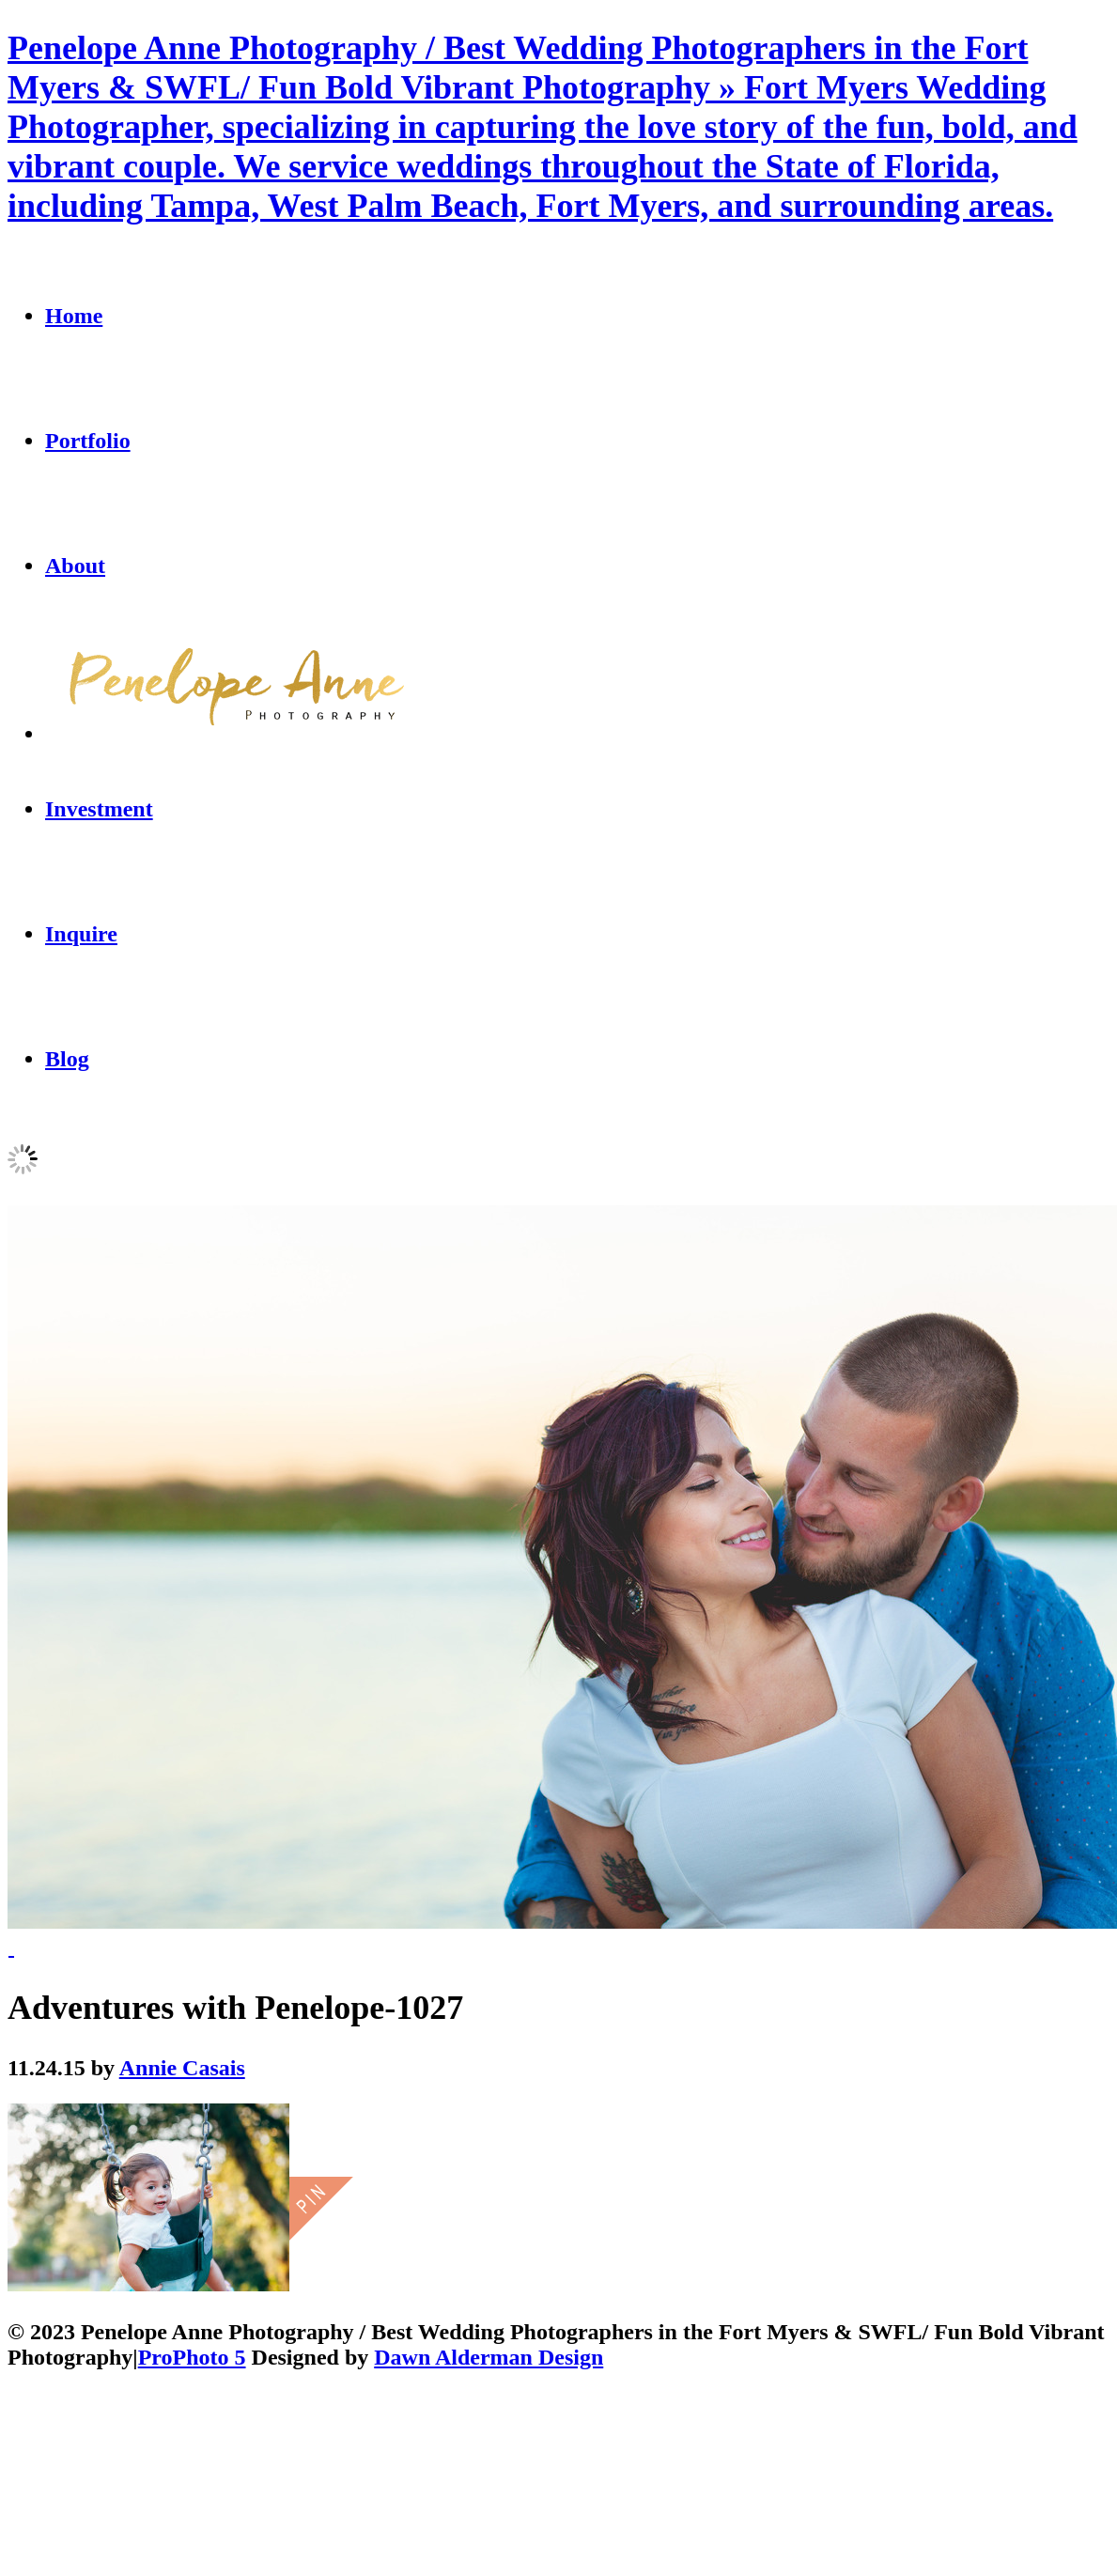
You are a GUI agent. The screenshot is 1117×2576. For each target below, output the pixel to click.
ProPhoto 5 (192, 2357)
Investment (99, 809)
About (75, 565)
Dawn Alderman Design (488, 2357)
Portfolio (88, 440)
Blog (67, 1059)
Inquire (81, 934)
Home (73, 315)
